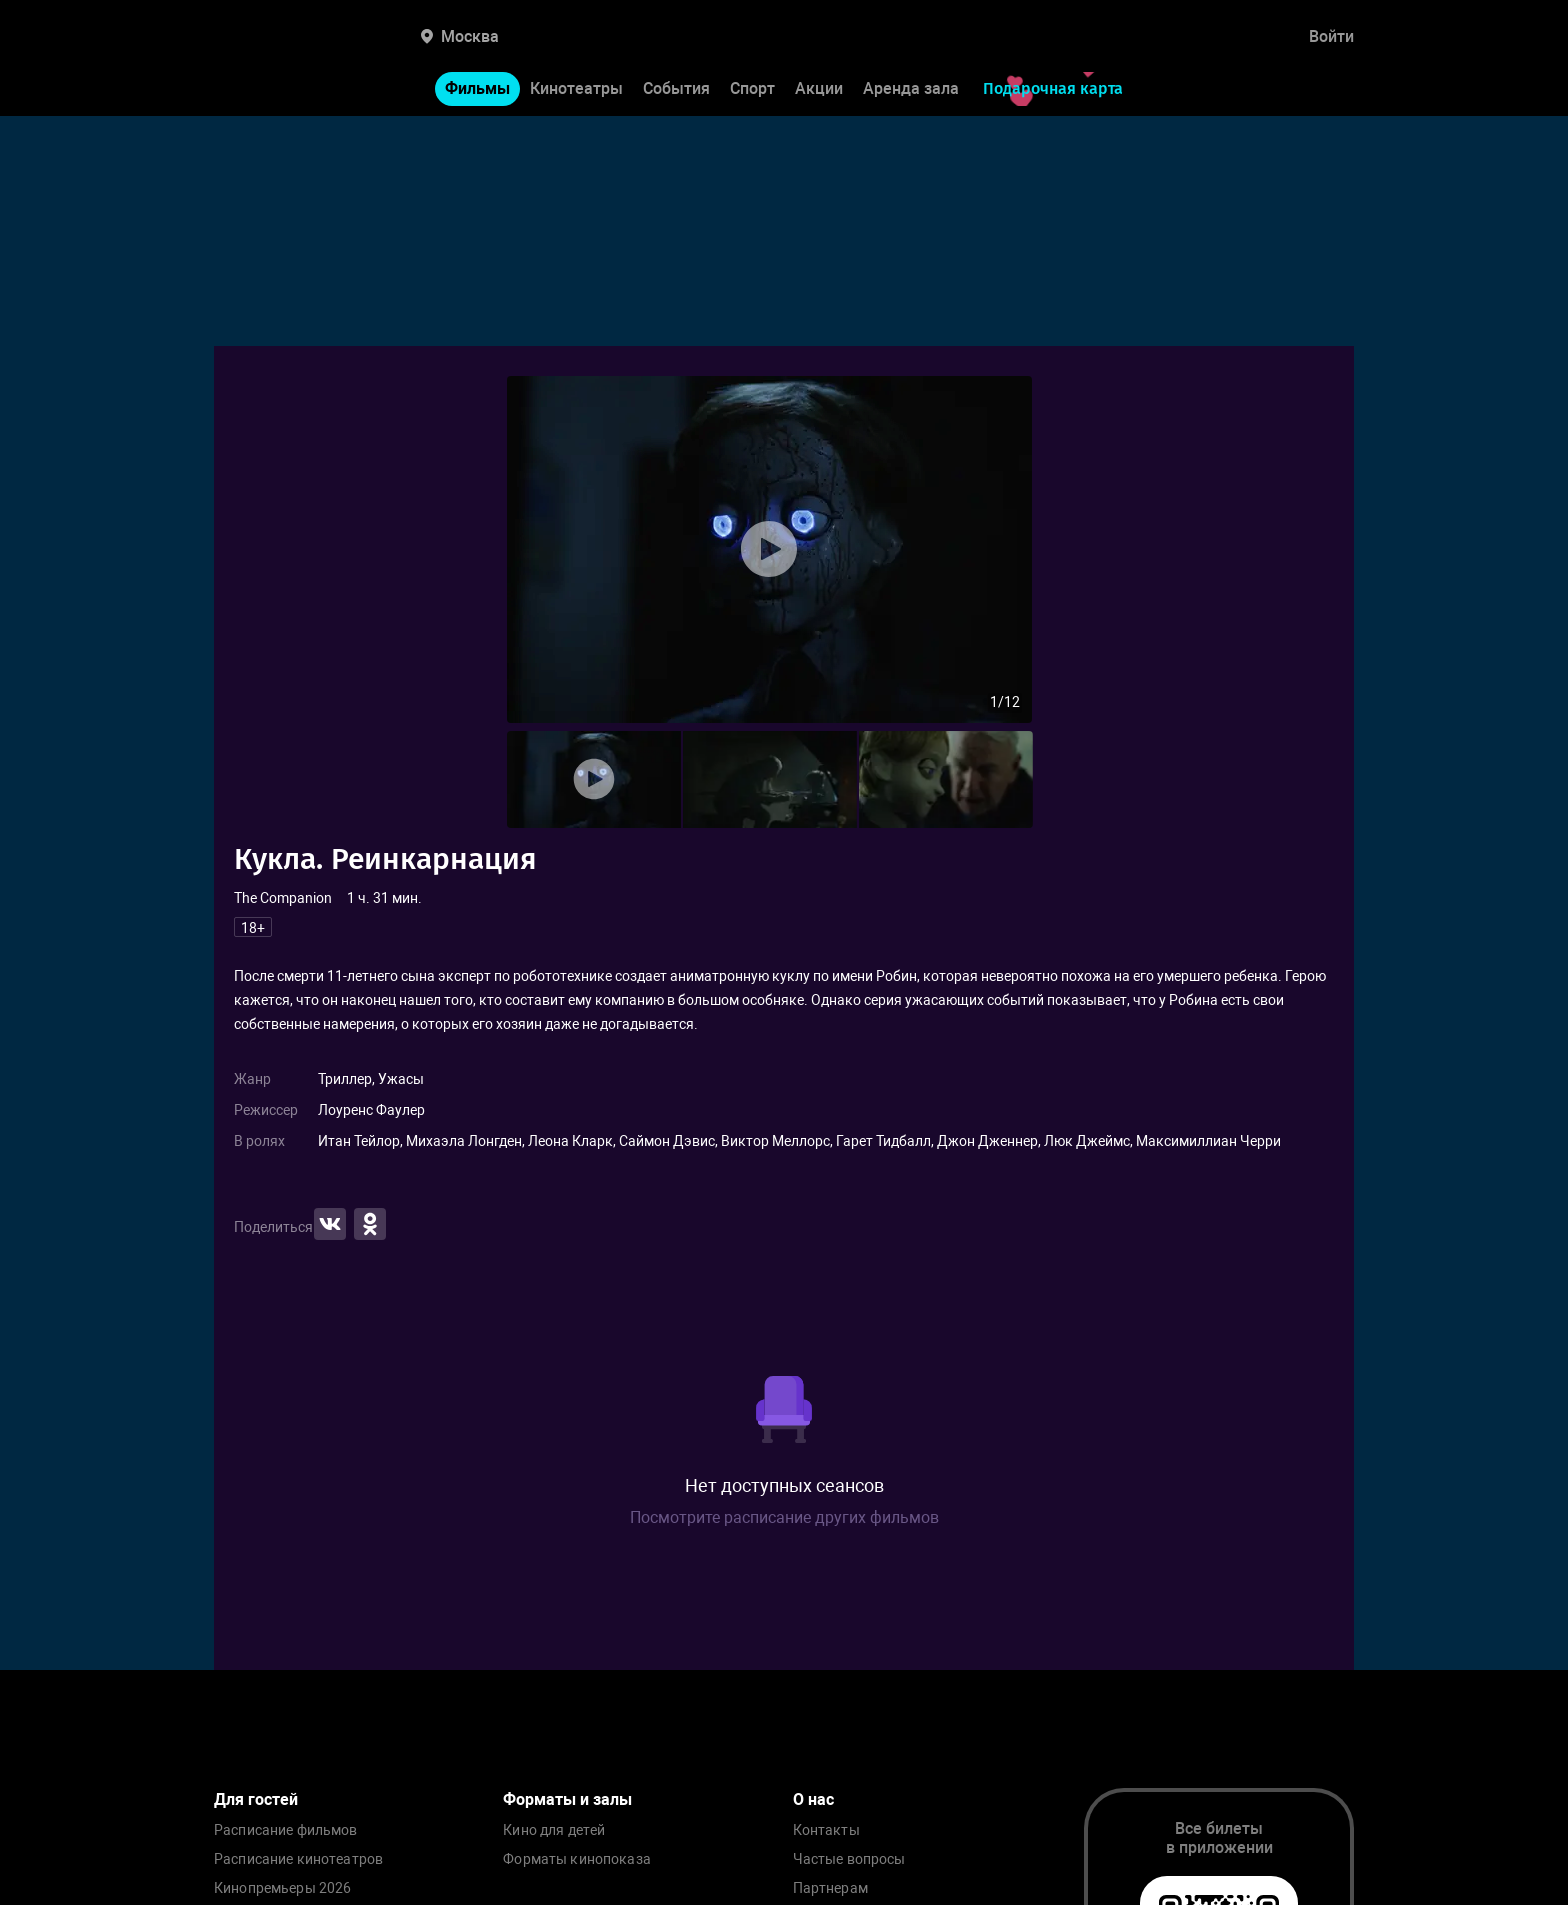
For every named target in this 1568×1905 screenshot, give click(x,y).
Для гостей (256, 1799)
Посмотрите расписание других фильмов (784, 1517)
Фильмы (477, 88)
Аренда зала (911, 88)
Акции (819, 88)
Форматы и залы (567, 1799)
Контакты (826, 1830)
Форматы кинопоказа (577, 1859)
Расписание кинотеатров (298, 1859)
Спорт (752, 88)
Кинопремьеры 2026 (282, 1888)
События (676, 88)
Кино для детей (554, 1830)
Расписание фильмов (286, 1830)
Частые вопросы (849, 1859)
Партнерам (830, 1888)
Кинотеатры (576, 88)
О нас (813, 1799)
